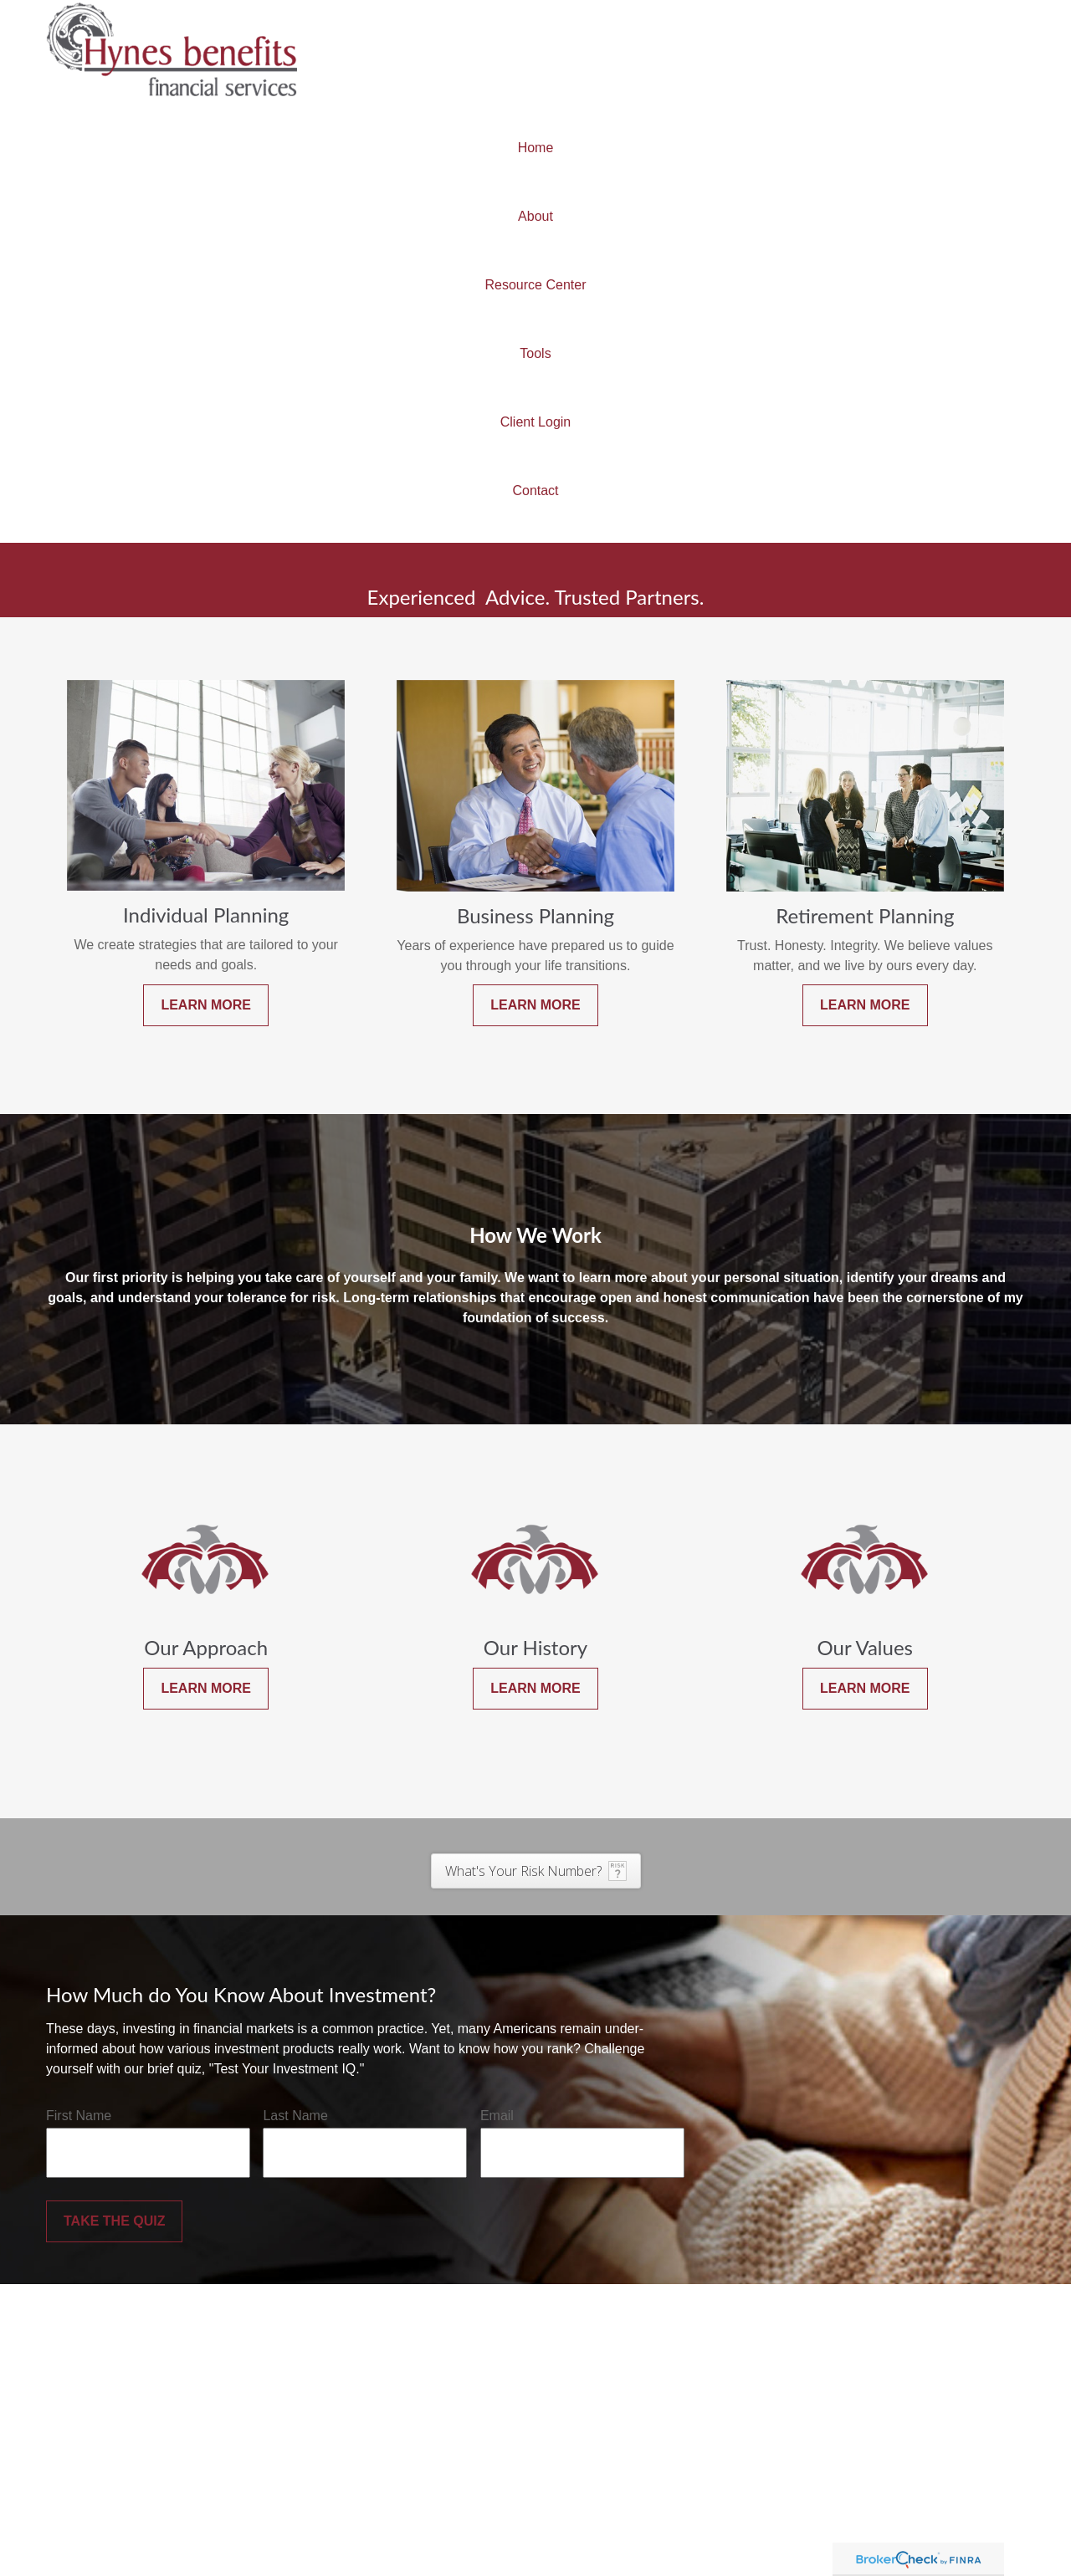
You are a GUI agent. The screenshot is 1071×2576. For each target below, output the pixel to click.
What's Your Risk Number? (523, 1871)
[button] (535, 148)
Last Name (295, 2115)
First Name (78, 2115)
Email (497, 2115)
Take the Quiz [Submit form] (114, 2221)
